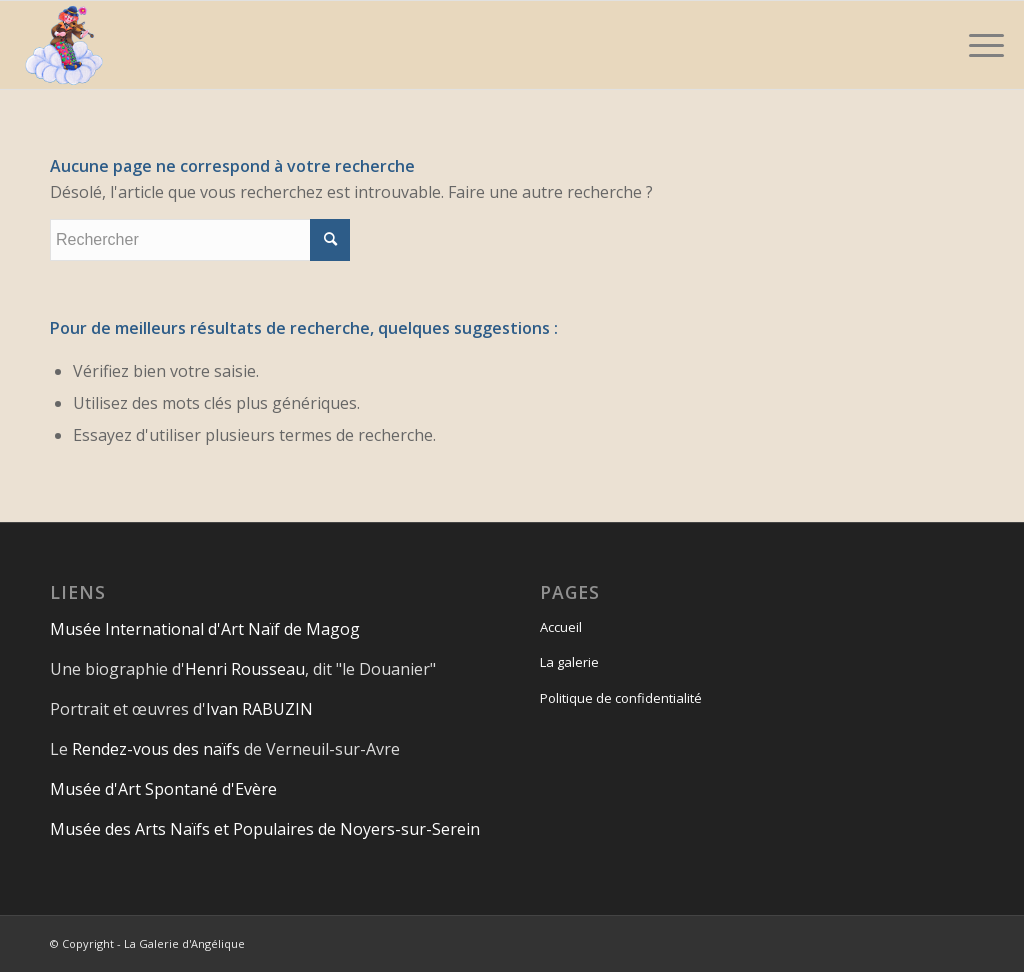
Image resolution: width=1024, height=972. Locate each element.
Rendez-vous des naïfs (156, 749)
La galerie (569, 662)
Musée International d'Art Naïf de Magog (205, 629)
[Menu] (980, 45)
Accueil (561, 627)
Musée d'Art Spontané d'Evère (163, 789)
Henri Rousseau (245, 669)
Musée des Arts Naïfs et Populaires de (195, 829)
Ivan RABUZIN (259, 709)
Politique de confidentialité (621, 698)
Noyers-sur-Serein (410, 829)
